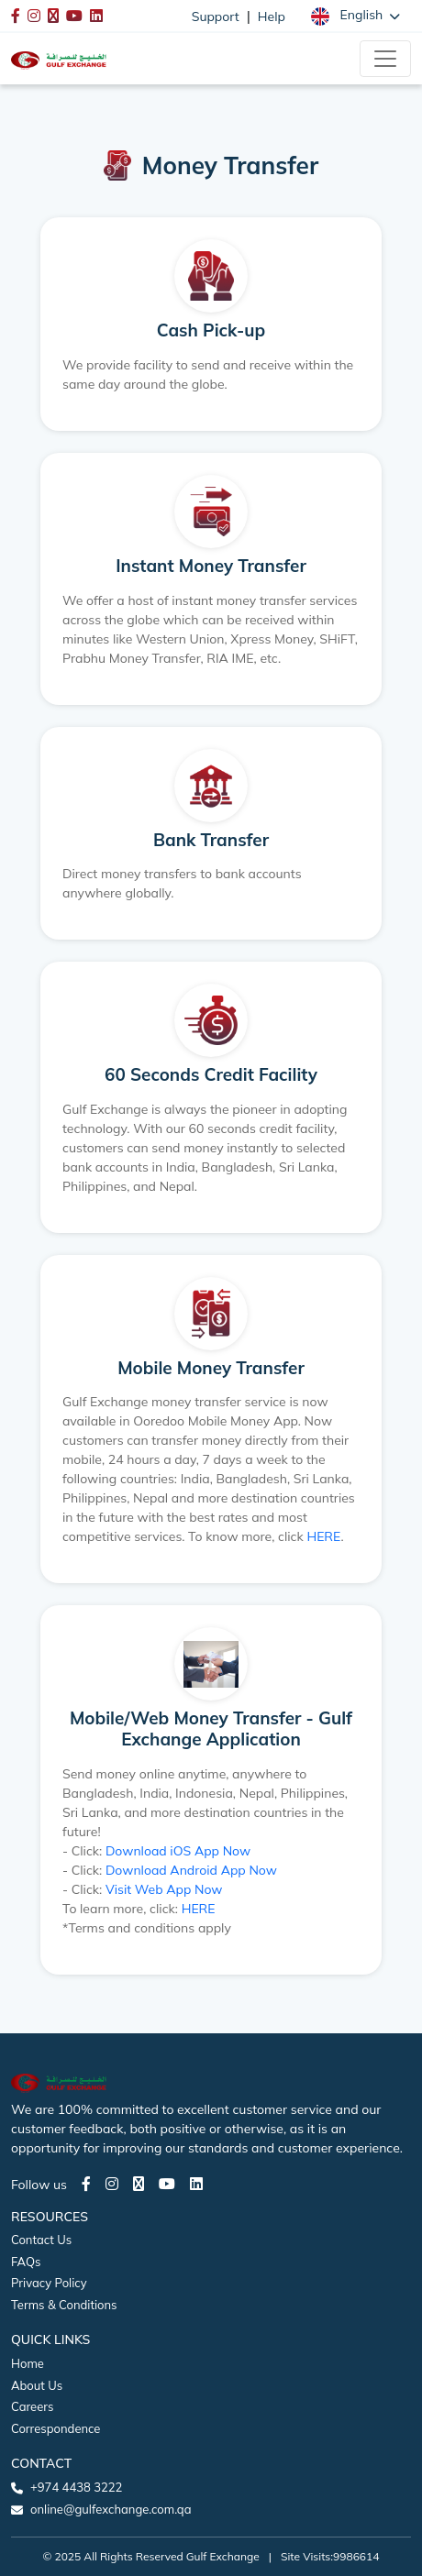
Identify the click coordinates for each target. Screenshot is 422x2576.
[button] (355, 15)
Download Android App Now (191, 1870)
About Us (36, 2385)
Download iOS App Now (178, 1851)
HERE (323, 1536)
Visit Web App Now (164, 1889)
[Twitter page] (138, 2183)
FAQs (25, 2261)
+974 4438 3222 (76, 2487)
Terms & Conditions (64, 2304)
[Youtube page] (167, 2183)
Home (27, 2363)
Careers (32, 2406)
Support (215, 16)
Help (271, 16)
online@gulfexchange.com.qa (110, 2509)
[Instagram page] (112, 2183)
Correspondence (55, 2428)
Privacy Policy (49, 2282)
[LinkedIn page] (196, 2183)
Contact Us (41, 2239)
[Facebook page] (86, 2183)
